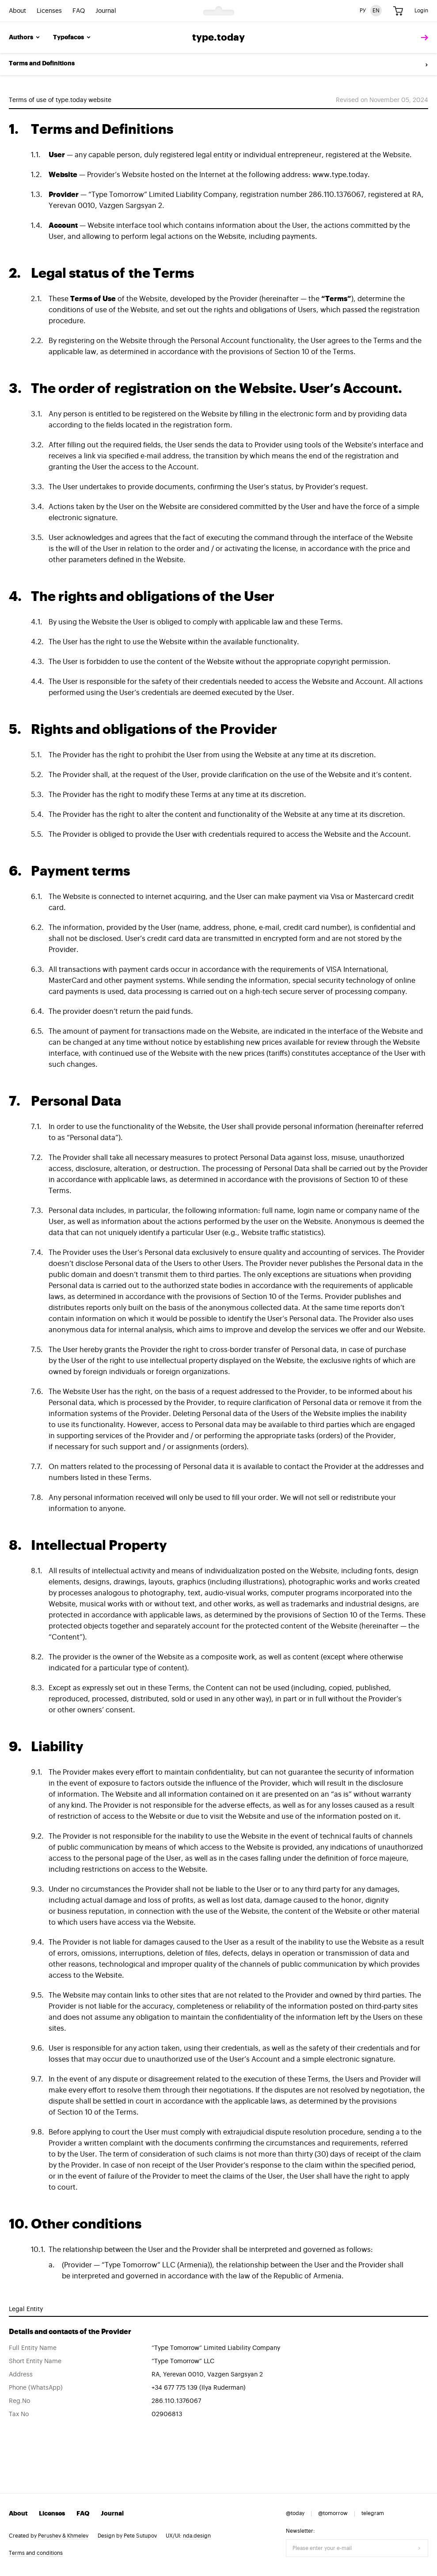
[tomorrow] (422, 37)
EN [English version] (376, 10)
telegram (372, 2513)
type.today (218, 37)
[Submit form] (419, 2548)
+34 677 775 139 (175, 2388)
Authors (25, 37)
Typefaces (72, 37)
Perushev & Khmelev (63, 2535)
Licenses (49, 11)
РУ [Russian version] (363, 10)
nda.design (197, 2535)
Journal (105, 11)
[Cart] (398, 11)
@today (295, 2513)
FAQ (78, 11)
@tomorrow (333, 2513)
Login (421, 10)
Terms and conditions (36, 2553)
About (17, 11)
